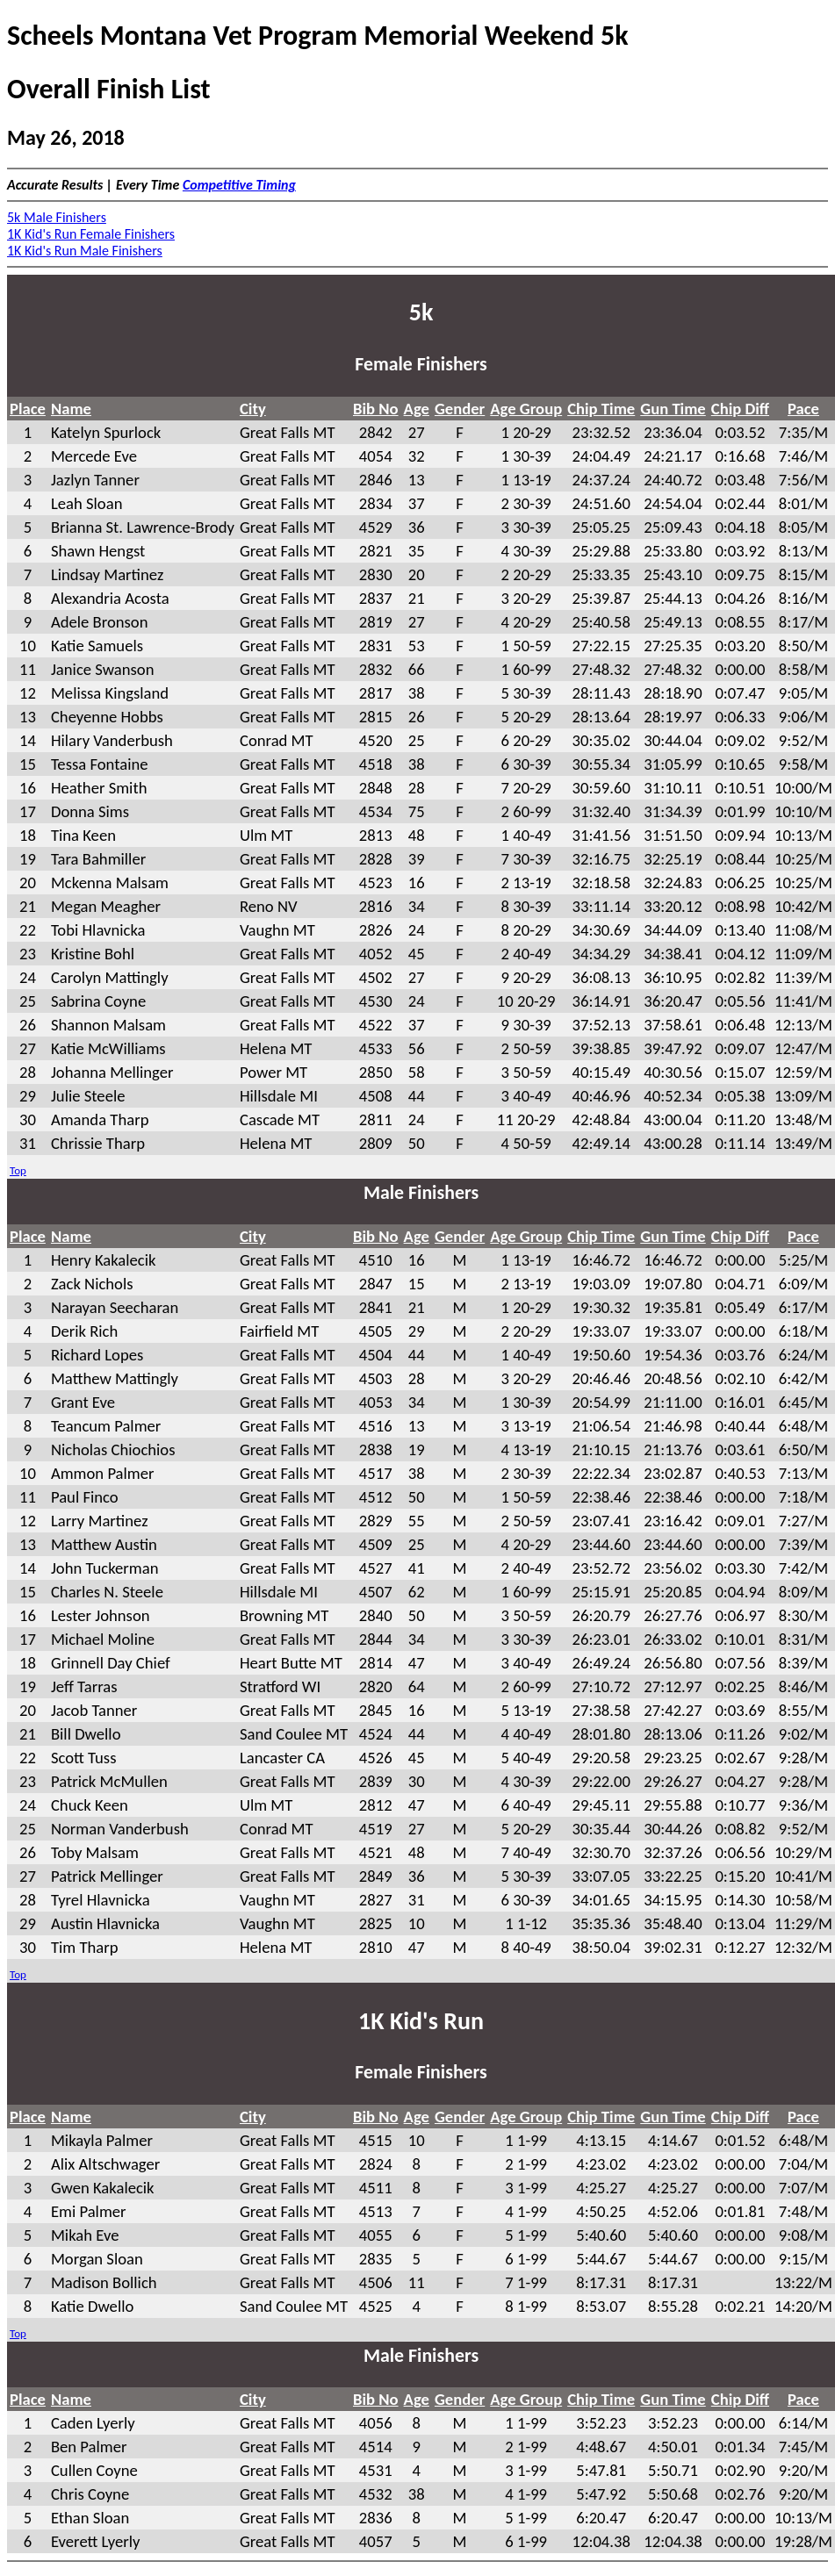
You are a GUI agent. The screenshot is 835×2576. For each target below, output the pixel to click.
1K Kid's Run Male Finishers (84, 250)
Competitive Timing (239, 184)
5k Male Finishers (56, 217)
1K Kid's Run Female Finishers (91, 234)
